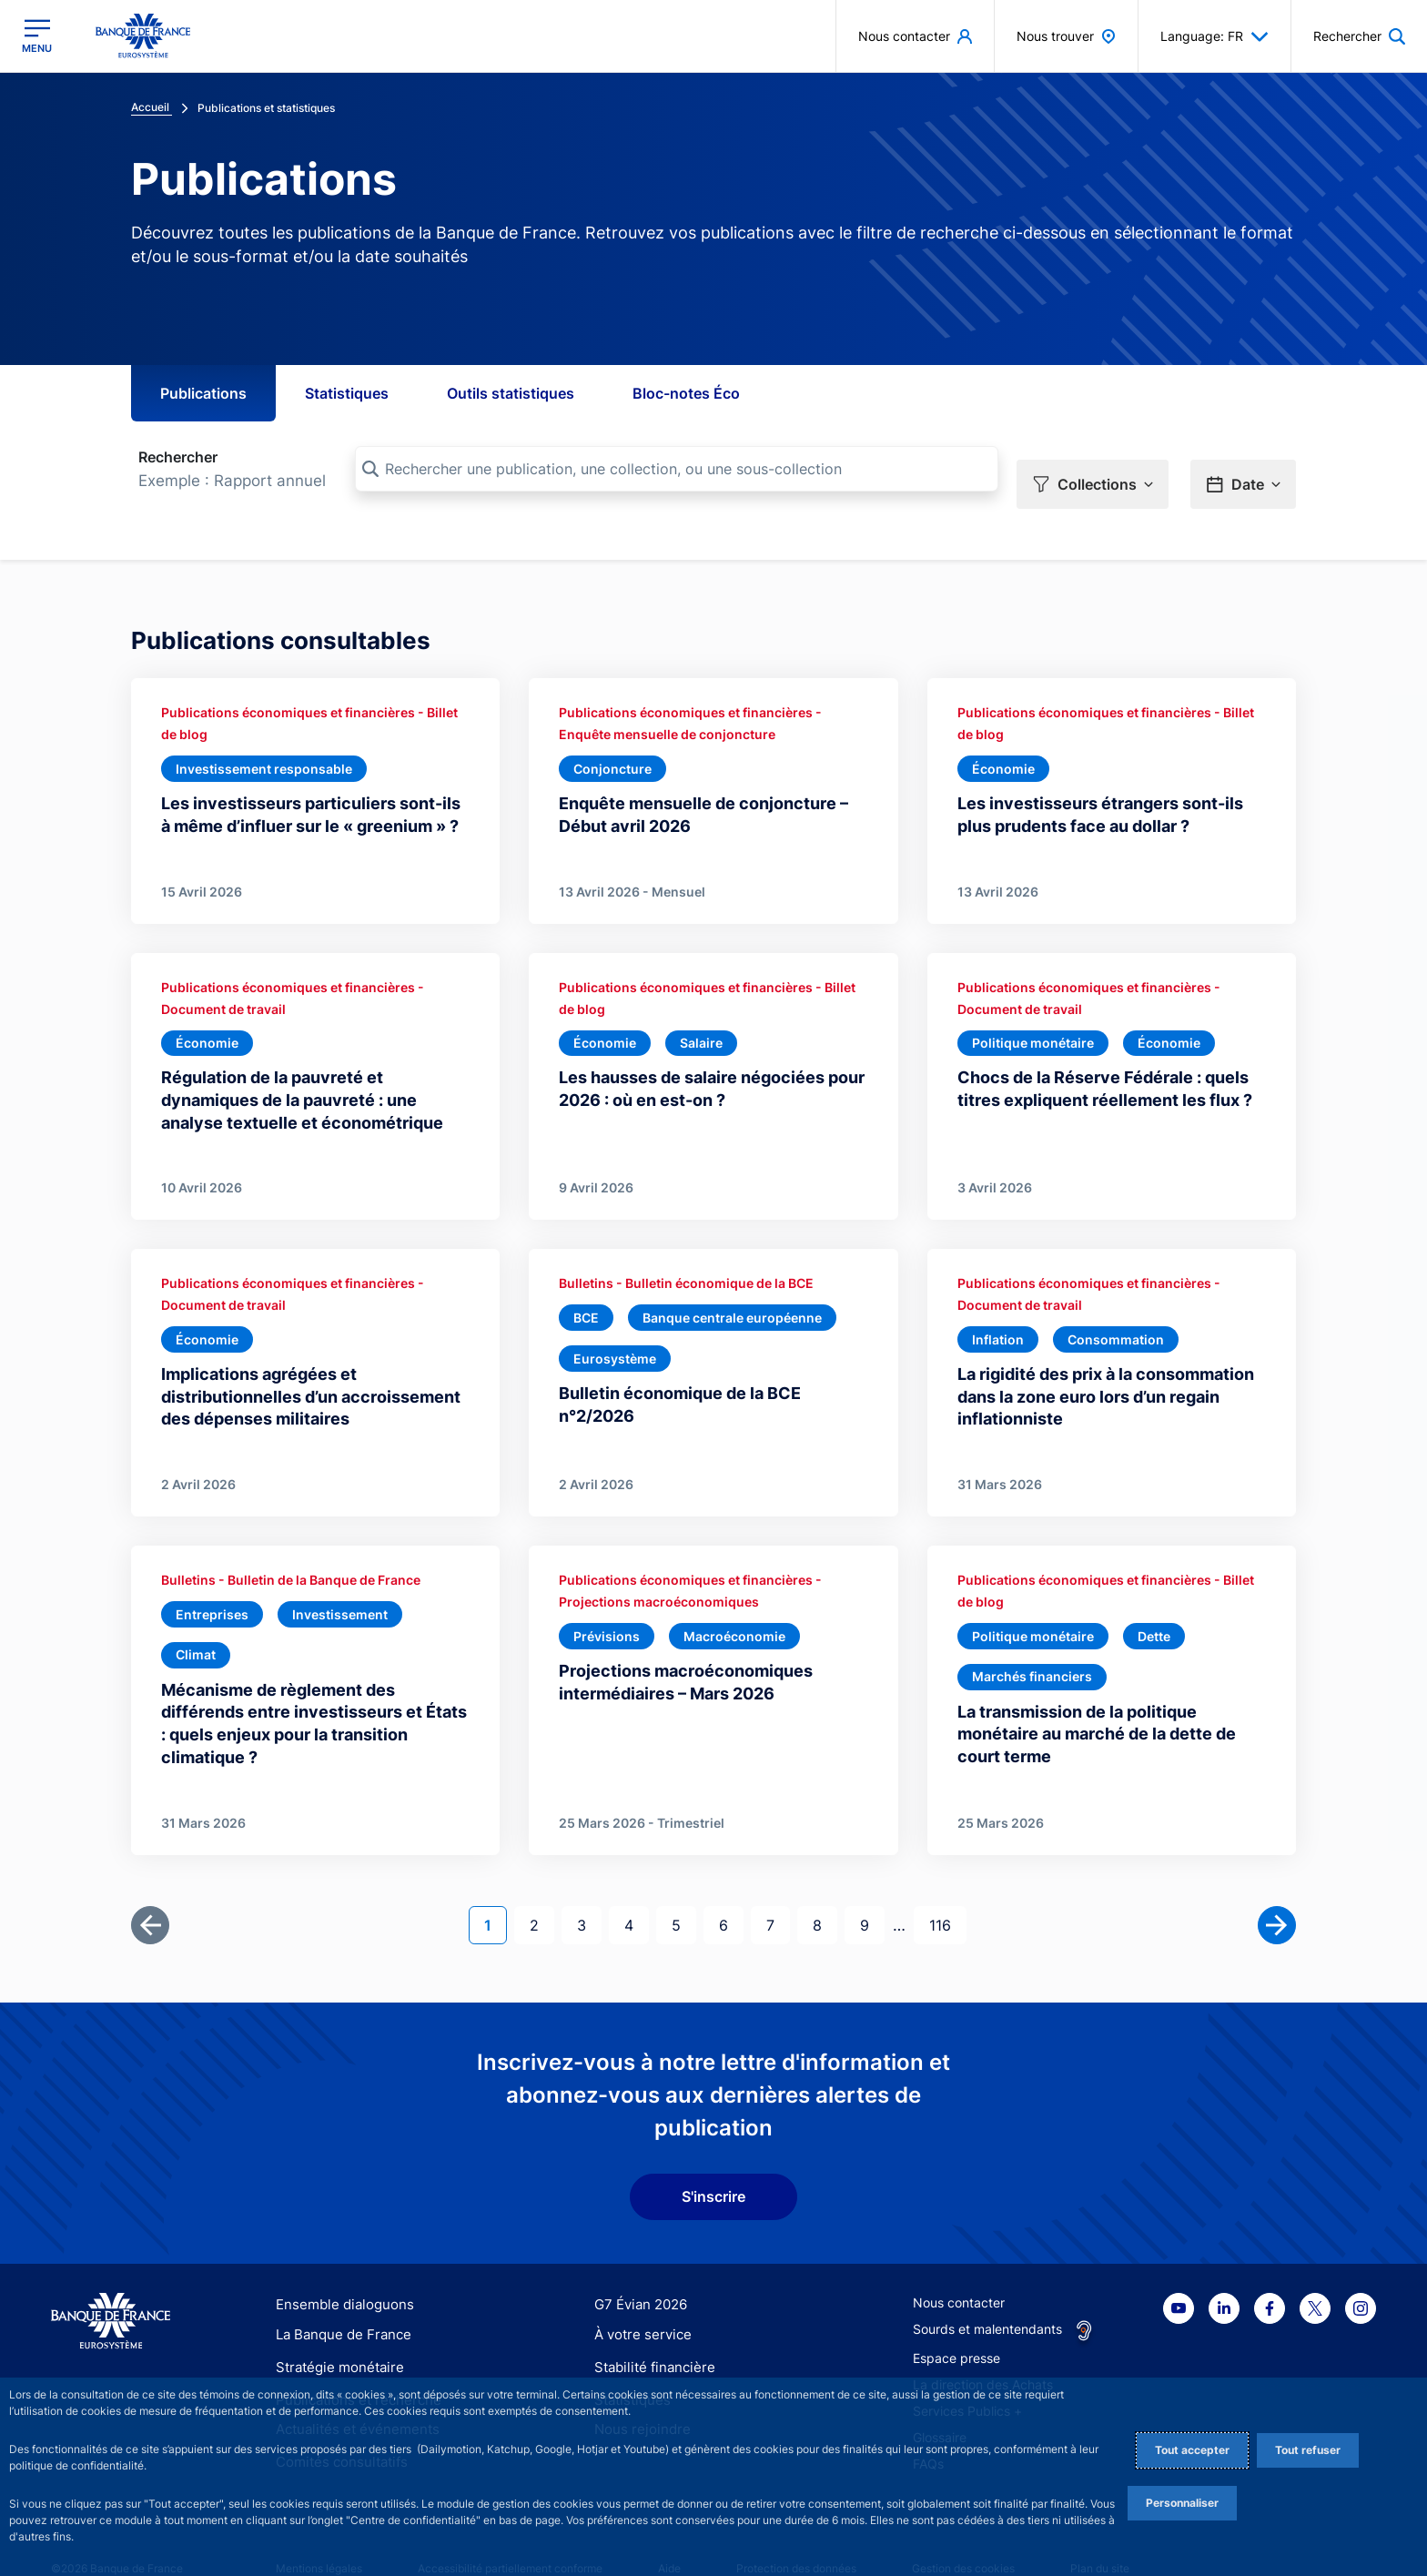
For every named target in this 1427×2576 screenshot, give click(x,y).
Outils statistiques (510, 393)
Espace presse (956, 2328)
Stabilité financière (649, 2337)
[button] (1093, 469)
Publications (203, 393)
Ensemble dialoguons (338, 2274)
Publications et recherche (351, 2368)
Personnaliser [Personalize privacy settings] (1182, 2503)
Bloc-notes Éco (686, 393)
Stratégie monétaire (334, 2337)
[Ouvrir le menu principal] (37, 35)
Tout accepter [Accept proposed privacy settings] (1192, 2450)
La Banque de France (339, 2306)
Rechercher (178, 457)
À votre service (638, 2306)
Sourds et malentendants (987, 2299)
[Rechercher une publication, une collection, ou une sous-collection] (676, 469)
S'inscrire (713, 2167)
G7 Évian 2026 (637, 2274)
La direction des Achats (983, 2354)
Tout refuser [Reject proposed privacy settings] (1308, 2450)
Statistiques (347, 393)
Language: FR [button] (1214, 36)
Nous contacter (959, 2272)
